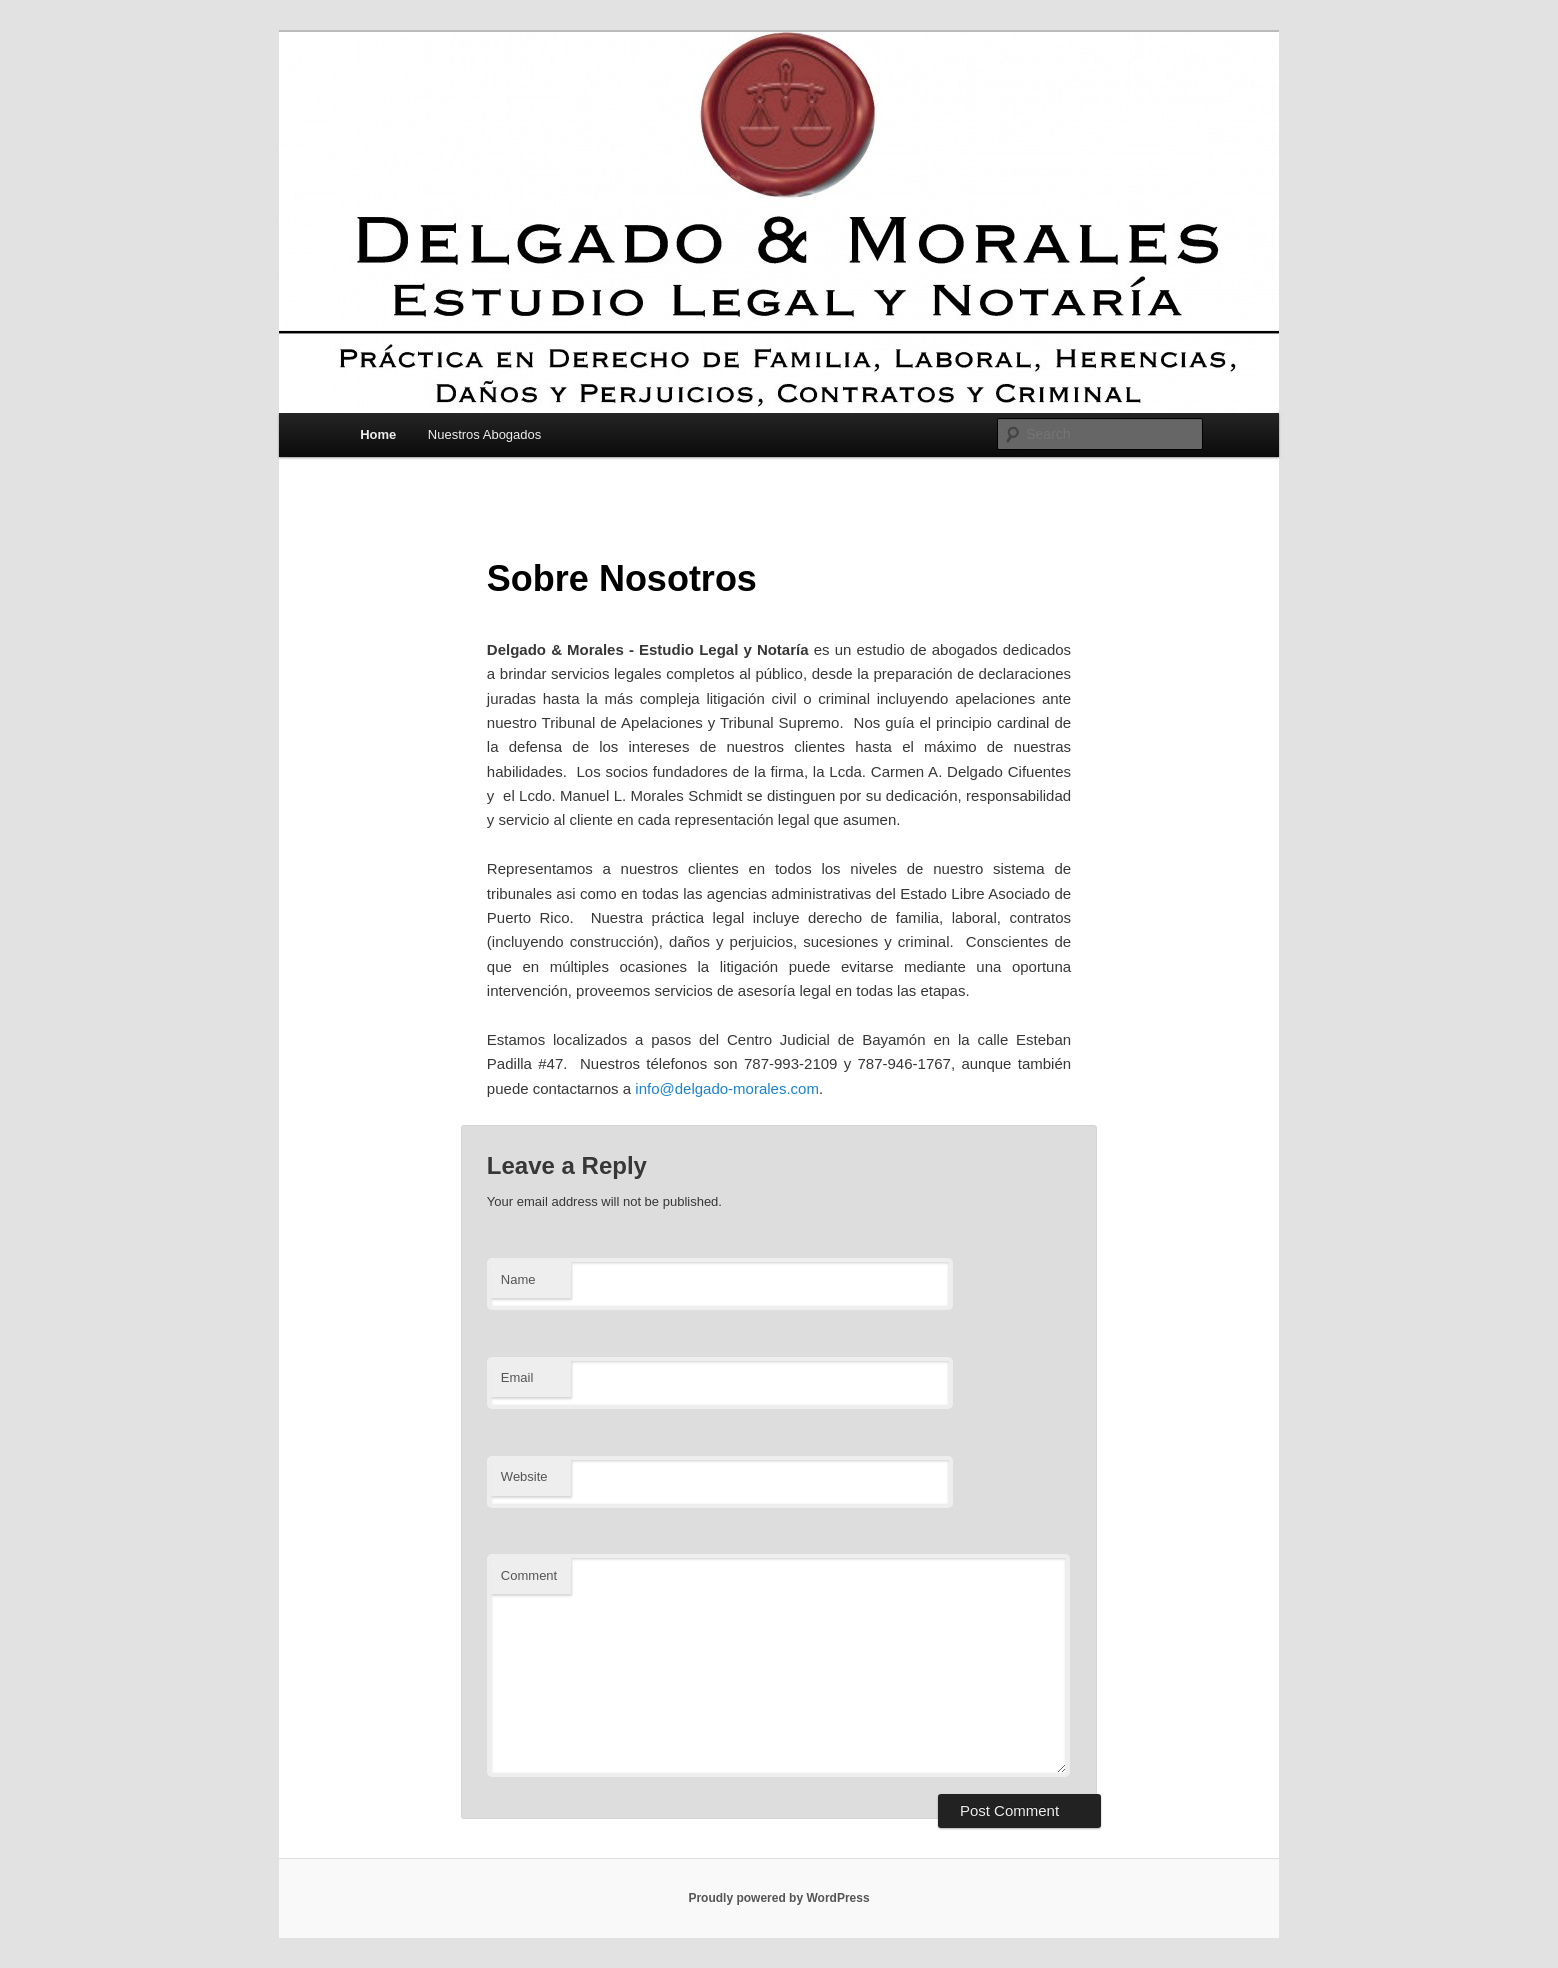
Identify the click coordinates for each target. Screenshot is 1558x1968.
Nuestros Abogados (484, 434)
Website (524, 1476)
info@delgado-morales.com (727, 1088)
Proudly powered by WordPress (778, 1898)
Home (378, 434)
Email (517, 1377)
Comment (529, 1575)
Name (518, 1279)
